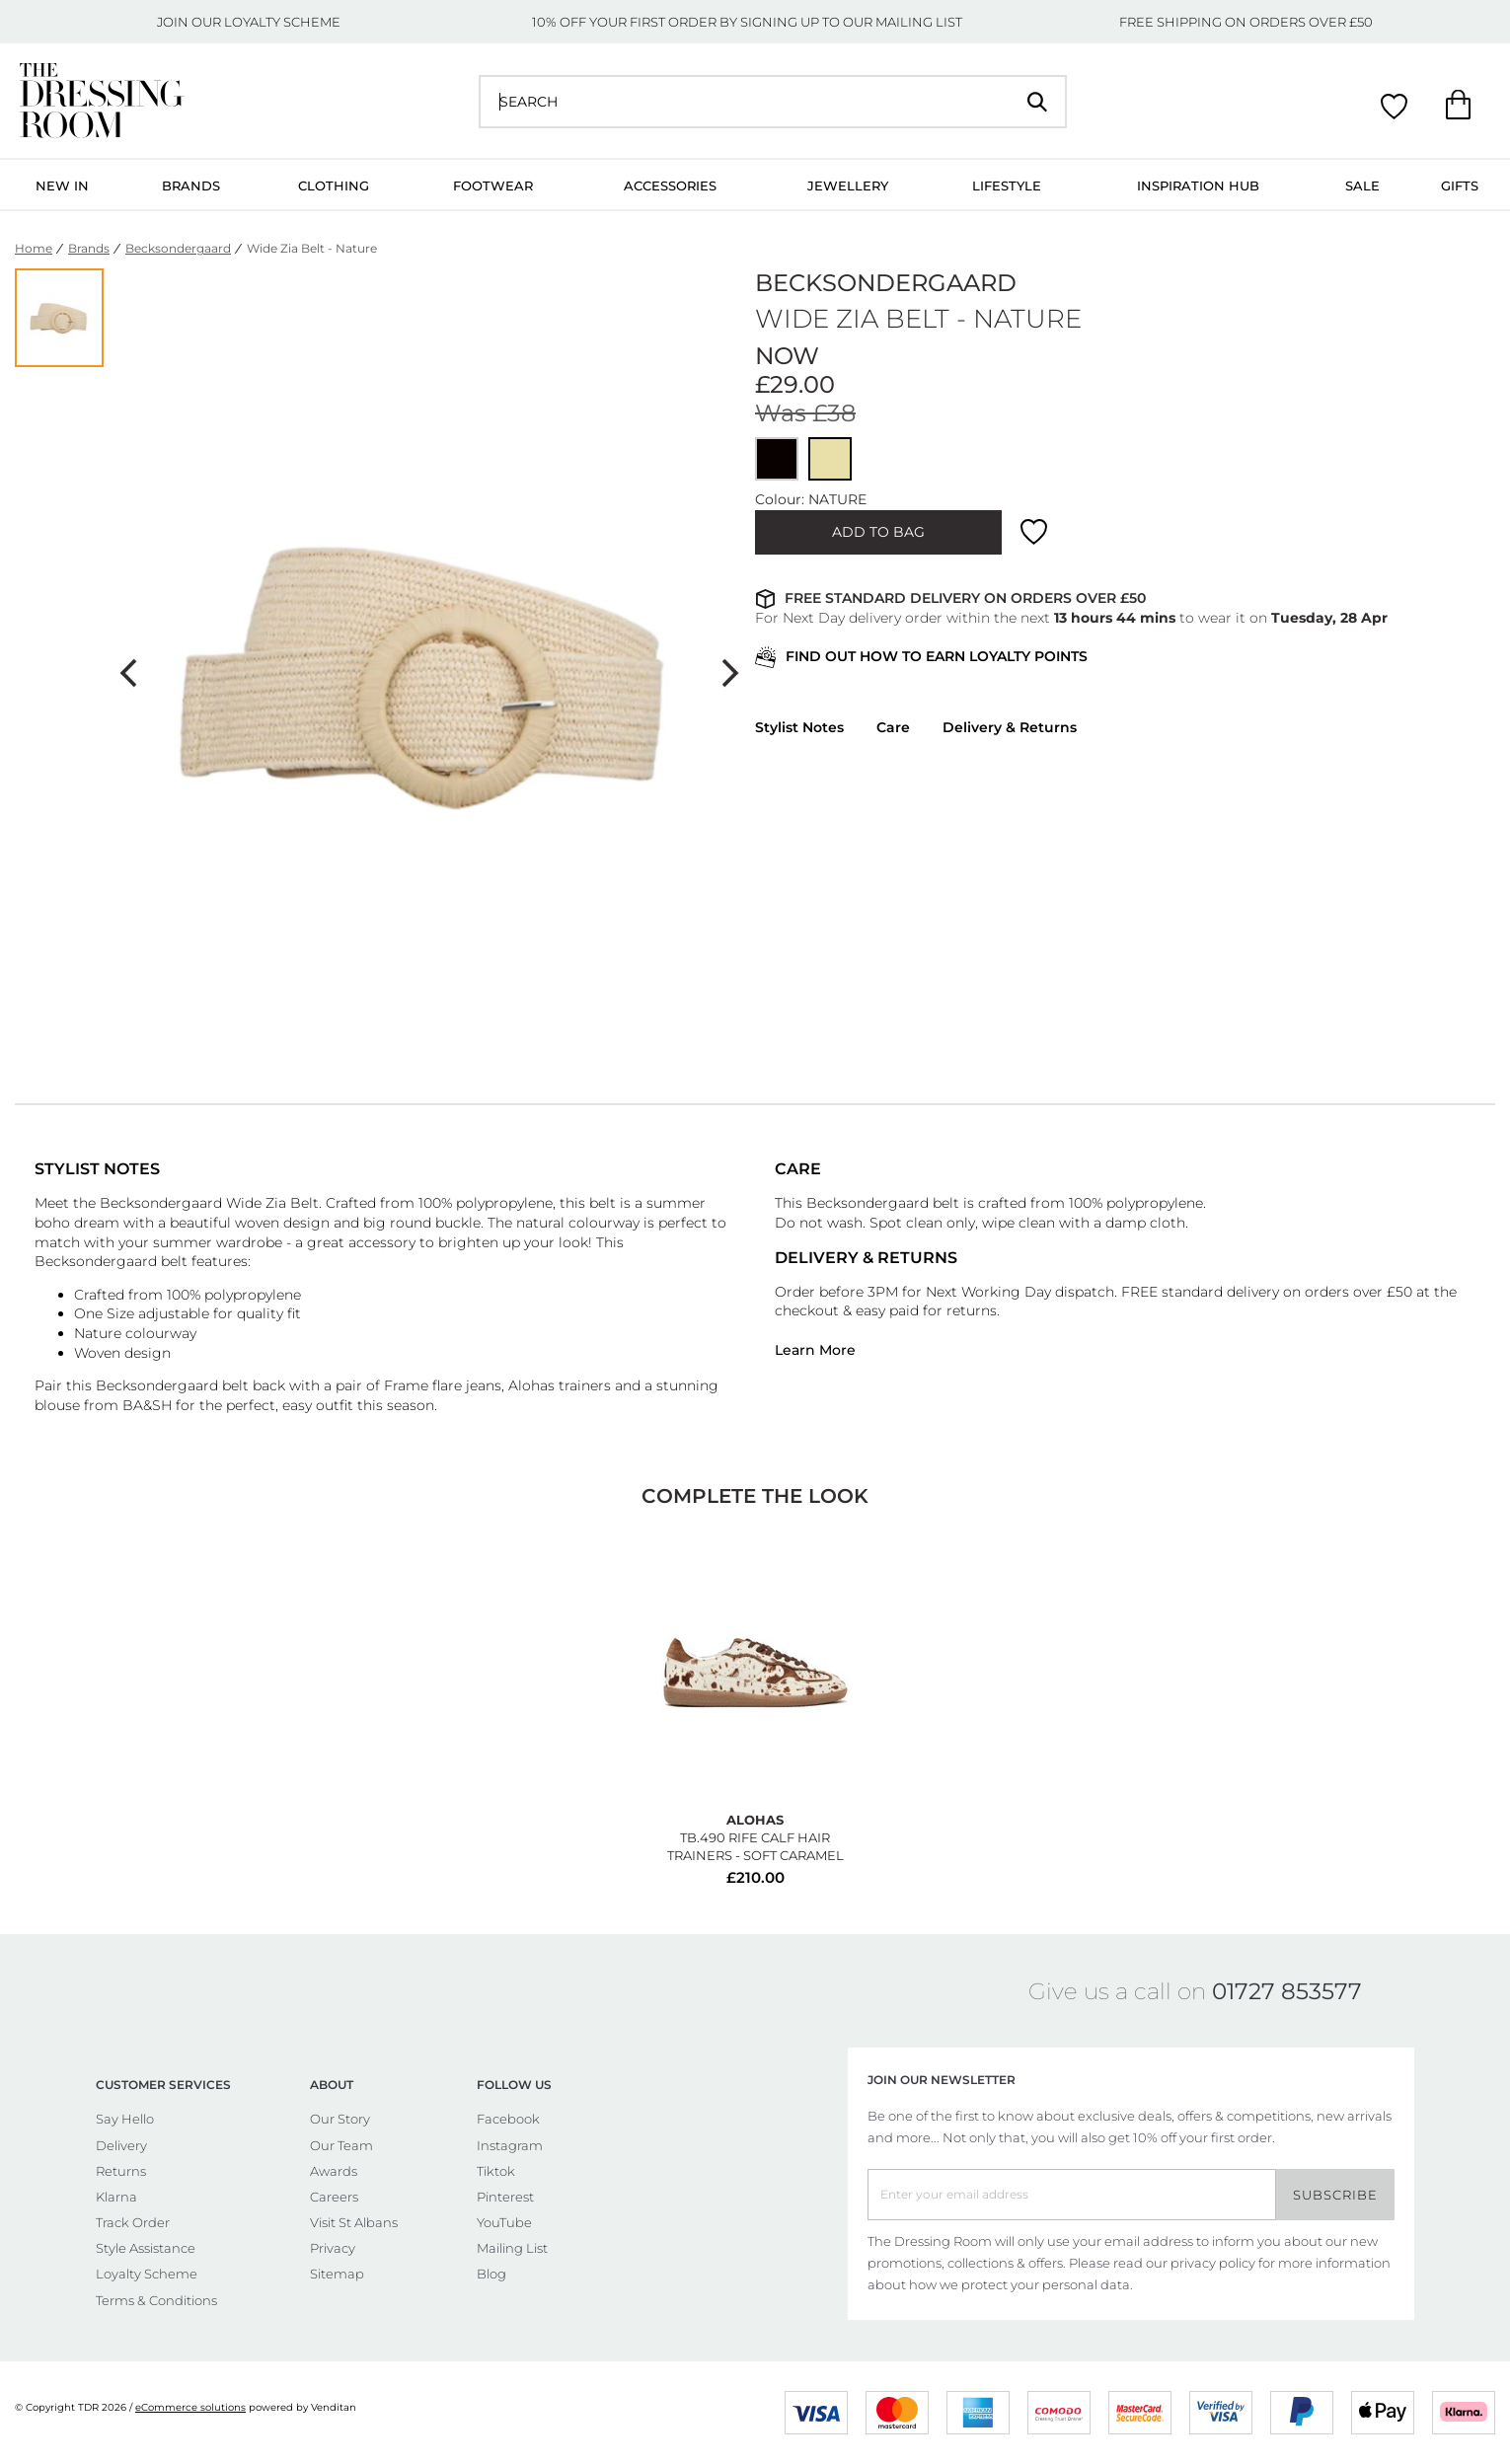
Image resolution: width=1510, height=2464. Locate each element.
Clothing (333, 185)
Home (33, 248)
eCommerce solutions (190, 2407)
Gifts (1459, 185)
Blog (491, 2273)
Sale (1362, 185)
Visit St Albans (354, 2222)
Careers (334, 2196)
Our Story (340, 2119)
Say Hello (125, 2119)
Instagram (510, 2145)
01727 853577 (1287, 1991)
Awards (333, 2171)
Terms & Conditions (156, 2300)
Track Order (133, 2222)
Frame (406, 1385)
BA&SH (147, 1405)
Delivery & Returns (1010, 727)
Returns (121, 2171)
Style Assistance (145, 2248)
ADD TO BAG (878, 532)
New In (62, 185)
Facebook (508, 2119)
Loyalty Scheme (146, 2273)
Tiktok (496, 2171)
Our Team (341, 2145)
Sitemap (337, 2273)
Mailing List (512, 2248)
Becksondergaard (178, 248)
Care (893, 727)
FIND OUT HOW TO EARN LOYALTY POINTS (921, 657)
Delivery (121, 2145)
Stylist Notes (799, 727)
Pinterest (505, 2196)
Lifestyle (1006, 185)
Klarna (116, 2196)
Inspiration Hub (1198, 185)
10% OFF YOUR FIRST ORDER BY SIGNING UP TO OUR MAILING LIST (747, 22)
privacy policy (1212, 2263)
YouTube (504, 2222)
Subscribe (1335, 2195)
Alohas (533, 1385)
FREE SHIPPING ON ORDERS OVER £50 (1246, 22)
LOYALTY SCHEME (282, 22)
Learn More (815, 1350)
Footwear (493, 185)
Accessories (670, 185)
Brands (191, 185)
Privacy (332, 2248)
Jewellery (847, 185)
